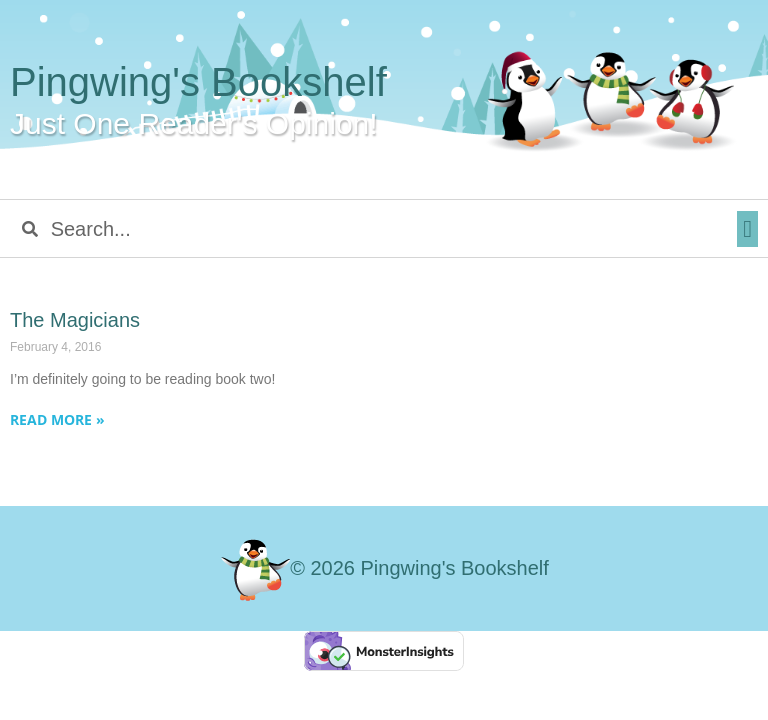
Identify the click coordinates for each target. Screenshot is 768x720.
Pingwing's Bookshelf (198, 82)
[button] (747, 229)
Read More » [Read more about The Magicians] (57, 419)
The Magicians (75, 320)
